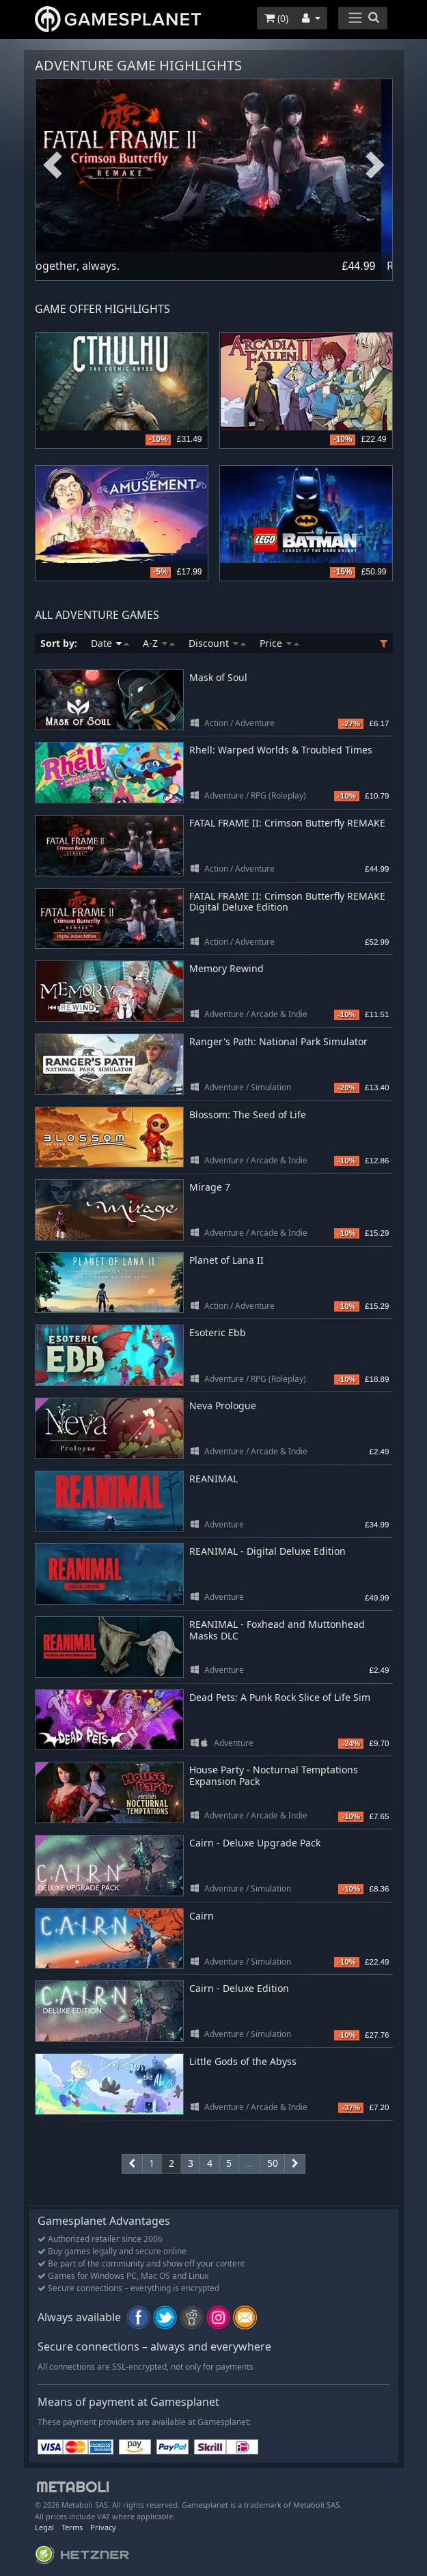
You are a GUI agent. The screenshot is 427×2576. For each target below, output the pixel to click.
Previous (52, 165)
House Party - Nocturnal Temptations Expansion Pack (273, 1775)
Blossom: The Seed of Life (247, 1114)
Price (279, 643)
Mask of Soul (218, 677)
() (276, 18)
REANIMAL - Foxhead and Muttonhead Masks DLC (277, 1630)
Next (375, 165)
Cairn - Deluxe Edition (239, 1988)
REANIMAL (213, 1478)
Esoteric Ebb (217, 1332)
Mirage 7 (209, 1186)
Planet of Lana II (226, 1260)
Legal (44, 2527)
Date (110, 643)
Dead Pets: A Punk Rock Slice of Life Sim (279, 1697)
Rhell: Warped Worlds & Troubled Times (280, 749)
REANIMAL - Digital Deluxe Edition (267, 1551)
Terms (72, 2527)
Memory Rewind (226, 968)
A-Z (159, 643)
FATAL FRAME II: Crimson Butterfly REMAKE (287, 822)
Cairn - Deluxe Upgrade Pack (254, 1842)
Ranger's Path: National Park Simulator (278, 1041)
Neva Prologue (222, 1405)
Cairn (201, 1915)
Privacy (103, 2527)
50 (272, 2163)
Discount (217, 643)
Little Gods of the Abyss (243, 2061)
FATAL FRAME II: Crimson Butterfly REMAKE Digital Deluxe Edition (287, 901)
